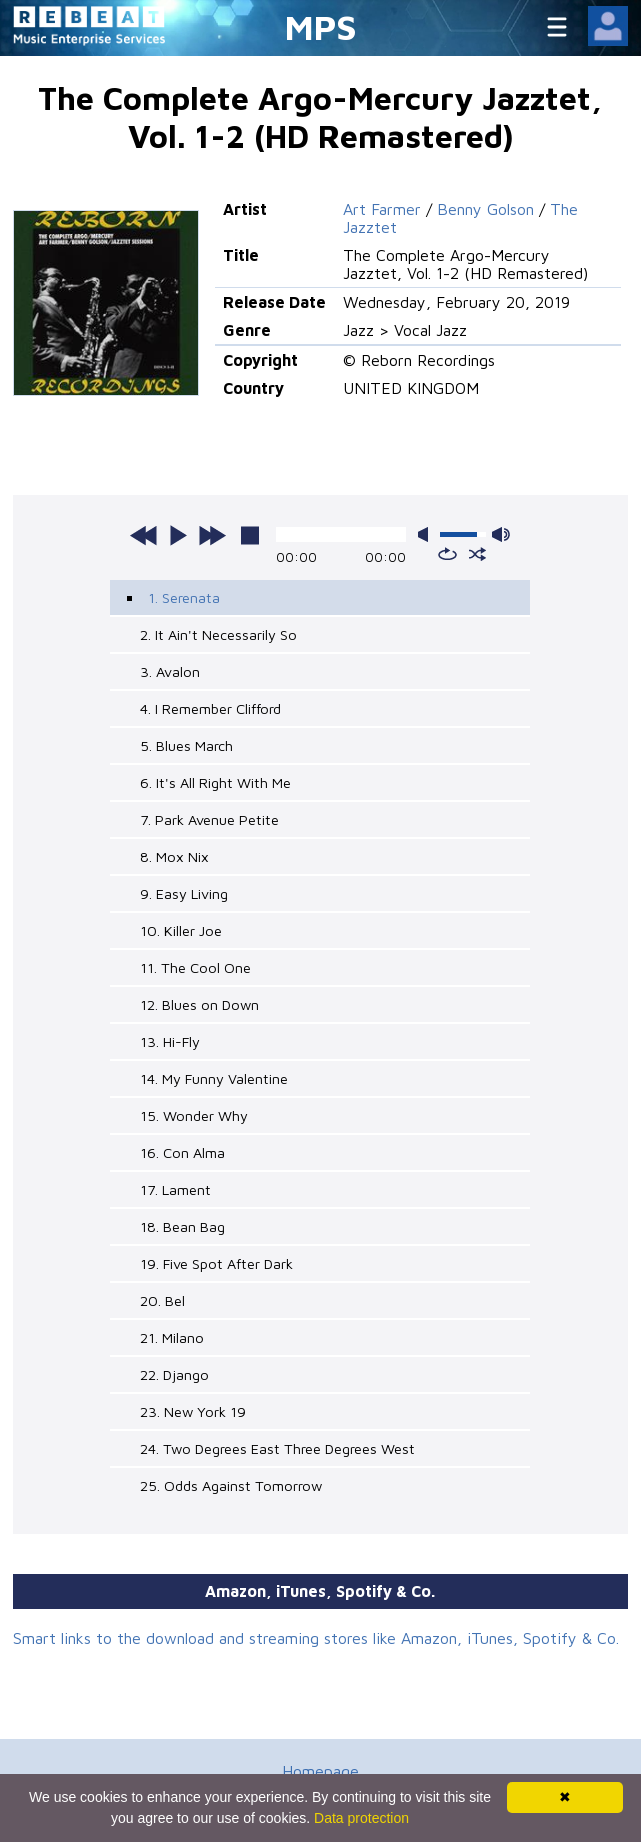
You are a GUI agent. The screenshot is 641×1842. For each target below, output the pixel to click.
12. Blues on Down (199, 1004)
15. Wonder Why (194, 1115)
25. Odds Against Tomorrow (231, 1485)
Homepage (320, 1771)
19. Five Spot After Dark (216, 1263)
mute (427, 534)
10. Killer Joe (181, 930)
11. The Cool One (195, 967)
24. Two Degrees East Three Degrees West (277, 1448)
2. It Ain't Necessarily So (218, 634)
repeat (447, 554)
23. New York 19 (193, 1411)
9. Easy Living (184, 893)
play (178, 535)
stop (250, 535)
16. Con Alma (182, 1152)
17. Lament (175, 1189)
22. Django (174, 1374)
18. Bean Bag (182, 1226)
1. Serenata (184, 597)
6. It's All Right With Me (215, 782)
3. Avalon (170, 671)
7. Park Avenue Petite (209, 819)
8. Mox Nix (174, 856)
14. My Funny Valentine (214, 1078)
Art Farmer (382, 209)
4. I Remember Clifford (210, 708)
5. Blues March (186, 745)
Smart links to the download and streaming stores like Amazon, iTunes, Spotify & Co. (316, 1638)
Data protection (361, 1818)
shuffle (477, 554)
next (212, 535)
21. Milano (172, 1337)
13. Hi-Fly (170, 1041)
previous (144, 535)
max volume (501, 534)
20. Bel (162, 1300)
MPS (321, 26)
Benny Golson (485, 209)
